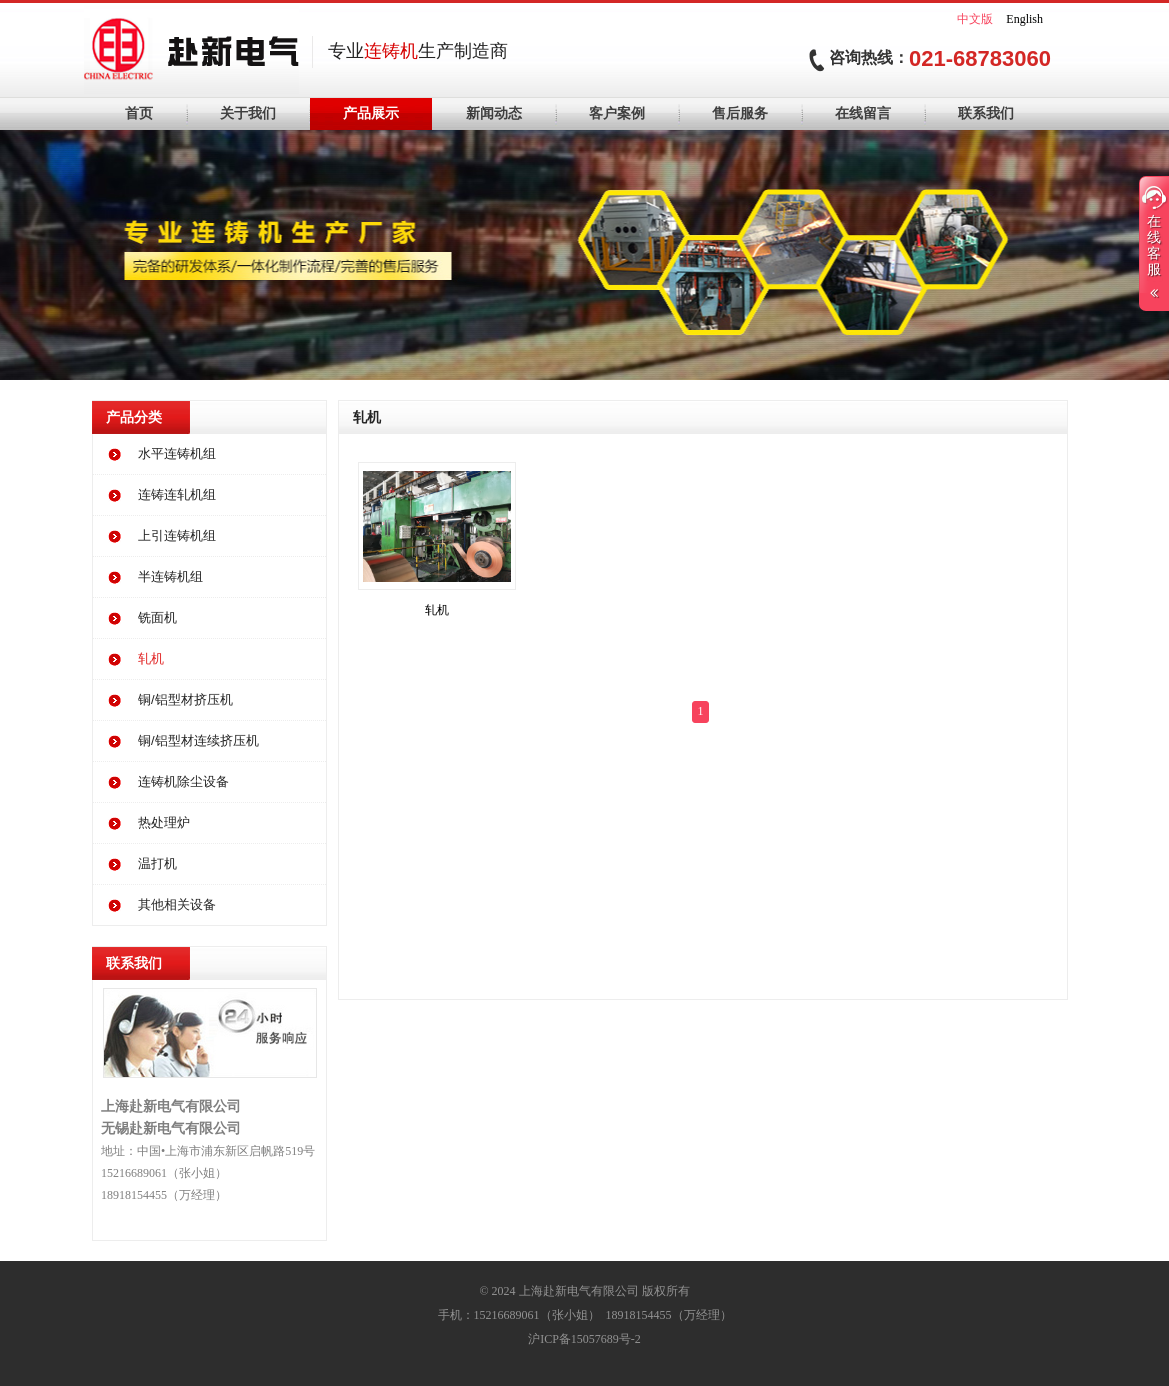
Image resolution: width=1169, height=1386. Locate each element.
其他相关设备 (177, 904)
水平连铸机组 (177, 453)
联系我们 (986, 113)
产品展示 (371, 113)
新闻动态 (494, 113)
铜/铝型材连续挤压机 (198, 740)
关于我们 (248, 113)
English (1024, 19)
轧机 (151, 658)
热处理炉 (164, 822)
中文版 (975, 19)
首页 (139, 113)
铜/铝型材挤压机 (185, 699)
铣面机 (157, 617)
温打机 (157, 863)
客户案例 (617, 113)
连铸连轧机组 (177, 494)
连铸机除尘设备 (183, 781)
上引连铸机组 (177, 535)
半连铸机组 (170, 576)
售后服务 (740, 113)
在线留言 (863, 113)
